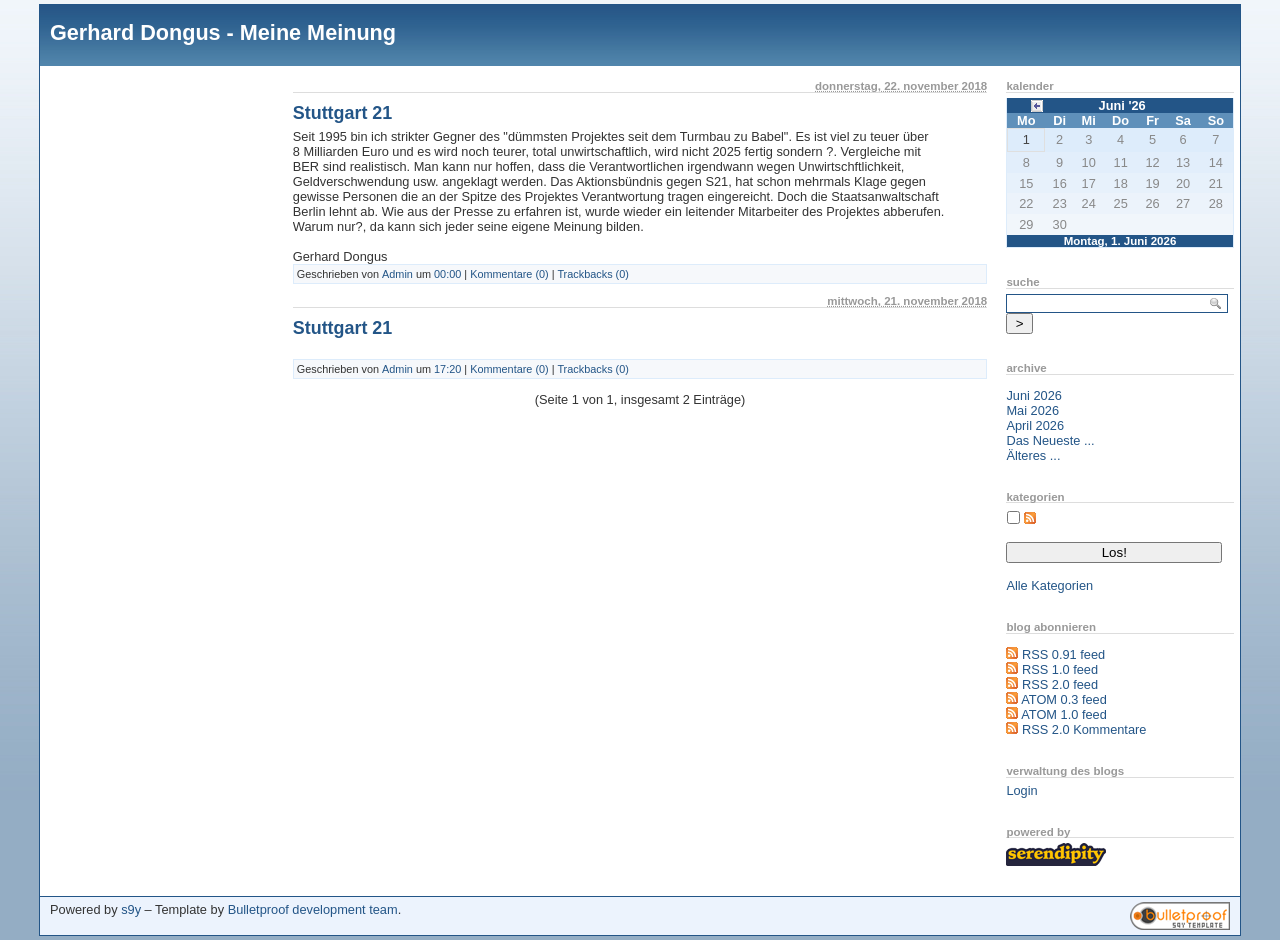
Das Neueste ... (1050, 440)
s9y (131, 909)
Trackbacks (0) (593, 274)
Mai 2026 (1032, 410)
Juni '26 (1122, 105)
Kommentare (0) (509, 274)
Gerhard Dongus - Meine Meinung (223, 32)
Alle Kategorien (1049, 585)
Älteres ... (1033, 455)
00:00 (447, 274)
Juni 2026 (1034, 395)
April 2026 (1035, 425)
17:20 (447, 369)
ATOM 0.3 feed (1064, 699)
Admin (397, 274)
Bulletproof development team (313, 909)
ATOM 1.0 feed (1064, 714)
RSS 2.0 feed (1060, 684)
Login (1021, 790)
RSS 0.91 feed (1063, 654)
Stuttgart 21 (343, 113)
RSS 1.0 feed (1060, 669)
